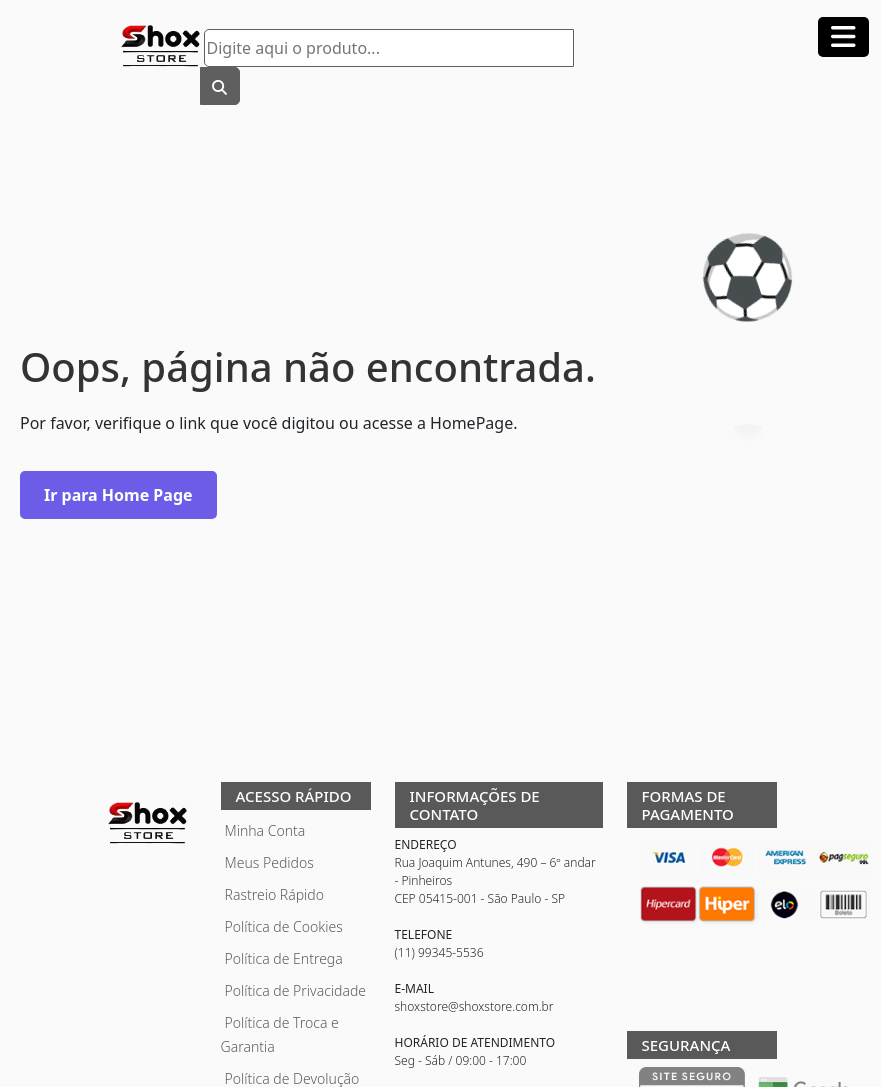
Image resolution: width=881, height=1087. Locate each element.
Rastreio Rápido (274, 894)
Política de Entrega (284, 958)
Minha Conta (265, 830)
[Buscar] (220, 86)
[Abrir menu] (843, 37)
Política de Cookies (284, 926)
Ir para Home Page (118, 495)
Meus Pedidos (269, 862)
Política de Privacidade (296, 990)
